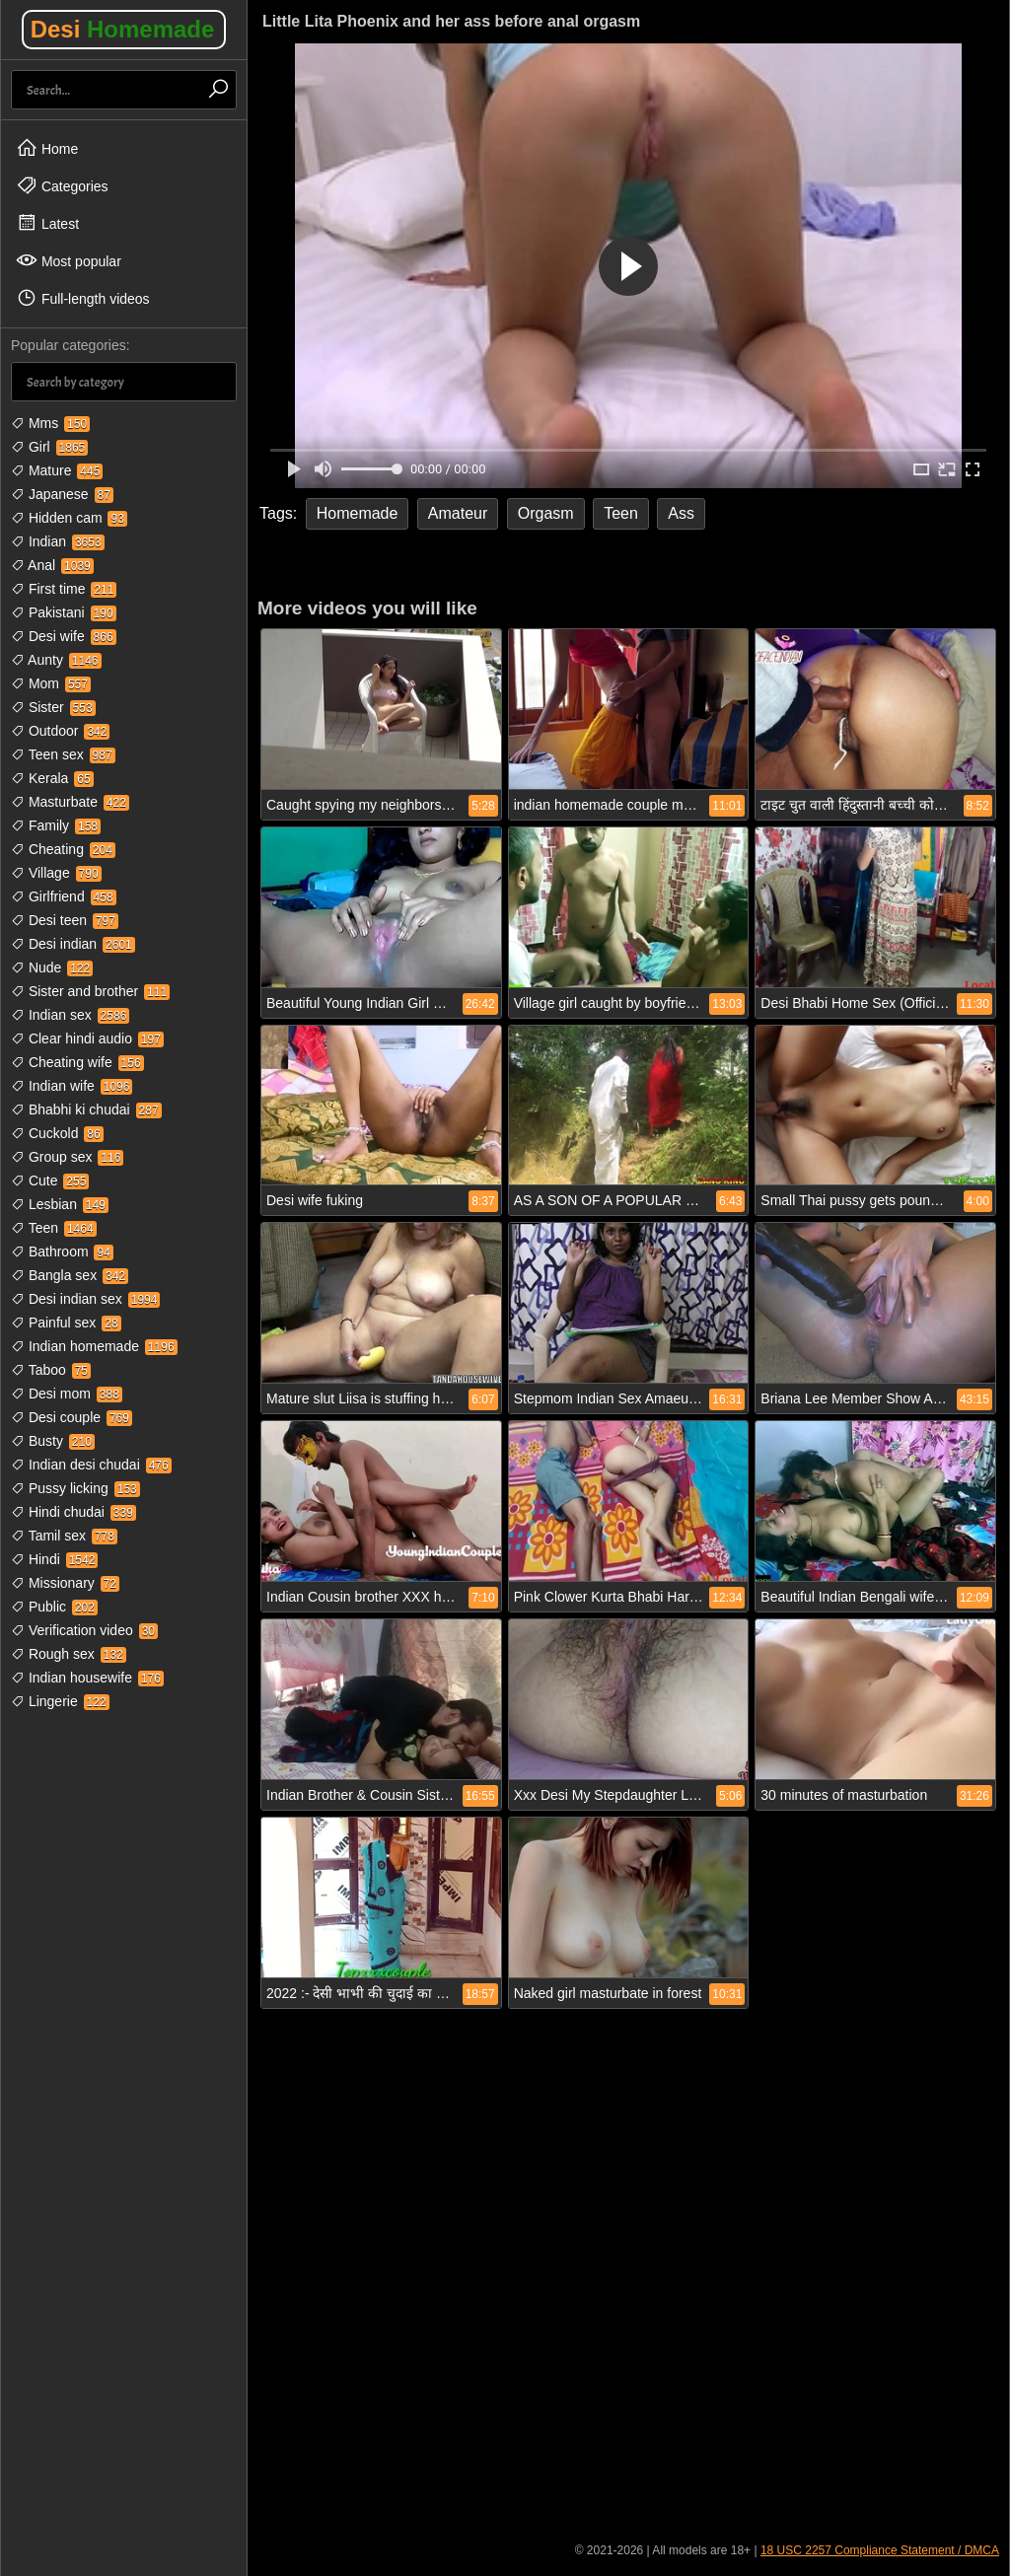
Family (56, 825)
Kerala (52, 778)
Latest (47, 223)
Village (56, 873)
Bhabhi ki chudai (86, 1109)
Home (47, 148)
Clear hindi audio (87, 1038)
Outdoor (60, 731)
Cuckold (57, 1133)
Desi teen (64, 920)
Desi (123, 29)
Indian (58, 541)
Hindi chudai (73, 1512)
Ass (681, 513)
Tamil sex (64, 1535)
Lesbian (59, 1204)
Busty (53, 1441)
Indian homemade (94, 1346)
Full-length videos (83, 298)
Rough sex (68, 1654)
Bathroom (62, 1251)
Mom (51, 683)
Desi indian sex (85, 1299)
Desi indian (73, 944)
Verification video (84, 1630)
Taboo (51, 1370)
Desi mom (66, 1393)
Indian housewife (87, 1677)
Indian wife (71, 1086)
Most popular (68, 260)
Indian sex (70, 1015)
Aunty (56, 660)
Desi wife (63, 636)
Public (54, 1606)
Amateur (457, 513)
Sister (53, 707)
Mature (57, 470)
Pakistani (63, 612)
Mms (50, 423)
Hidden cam (69, 518)
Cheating (63, 849)
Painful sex (66, 1322)
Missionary (65, 1583)
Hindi (54, 1559)
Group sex (67, 1157)
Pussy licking (75, 1488)
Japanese (62, 494)
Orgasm (546, 513)
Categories (62, 185)
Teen (54, 1228)
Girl (49, 447)
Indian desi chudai (91, 1464)
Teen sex (63, 754)
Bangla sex (69, 1275)
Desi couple (71, 1417)
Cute (50, 1180)
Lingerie (60, 1701)
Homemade (357, 513)
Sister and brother (90, 991)
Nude (52, 967)
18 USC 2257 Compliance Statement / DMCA (879, 2550)
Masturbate (70, 802)
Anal (52, 565)
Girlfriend (63, 896)
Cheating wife (77, 1062)
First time (63, 589)
